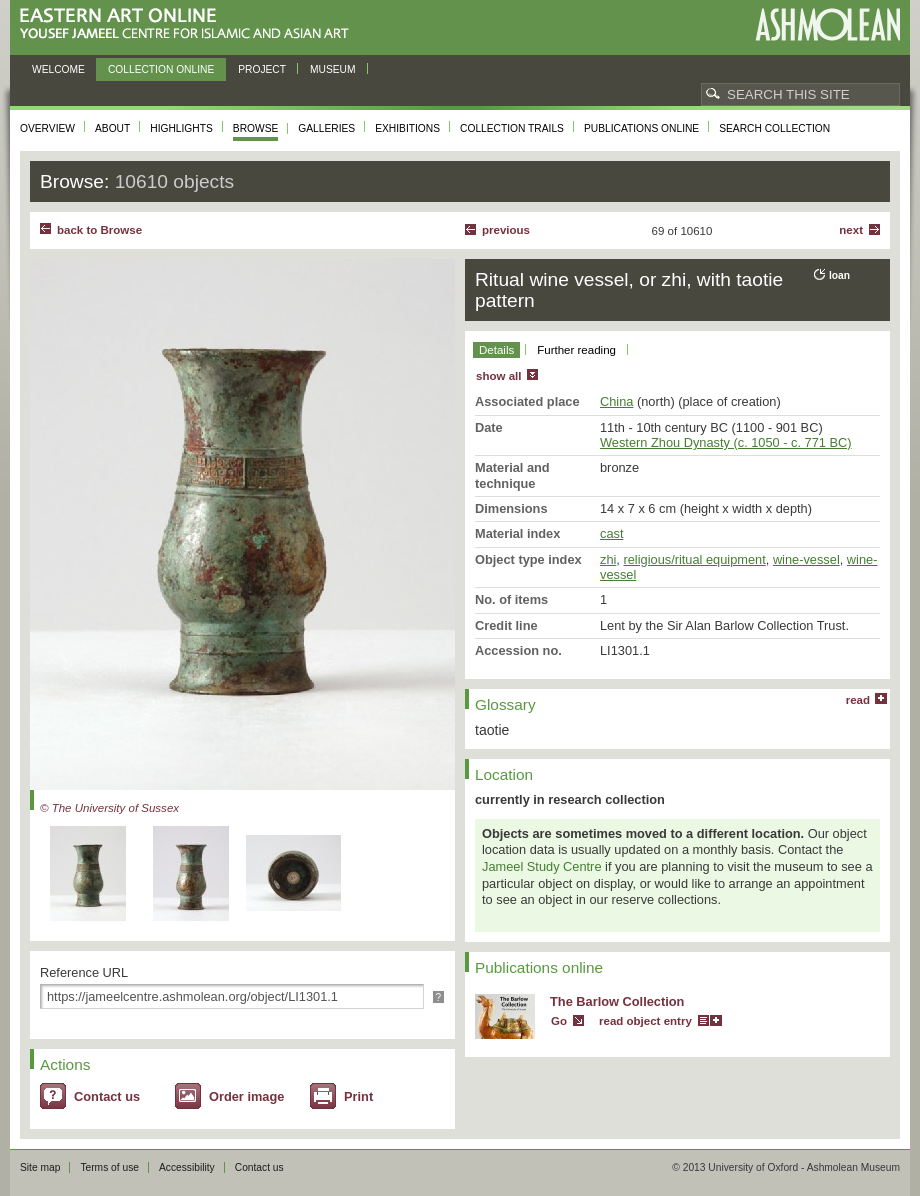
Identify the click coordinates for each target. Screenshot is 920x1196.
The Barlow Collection (617, 1001)
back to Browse (99, 230)
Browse (256, 128)
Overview (47, 128)
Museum (333, 69)
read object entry (645, 1021)
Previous (506, 230)
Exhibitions (407, 128)
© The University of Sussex (109, 808)
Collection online (161, 69)
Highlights (181, 128)
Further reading (576, 350)
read (858, 700)
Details (496, 350)
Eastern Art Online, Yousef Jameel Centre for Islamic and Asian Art (189, 24)
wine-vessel (806, 559)
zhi (608, 559)
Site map (40, 1167)
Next (851, 230)
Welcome (58, 69)
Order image (246, 1096)
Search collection (774, 128)
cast (611, 533)
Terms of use (109, 1167)
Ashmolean (827, 24)
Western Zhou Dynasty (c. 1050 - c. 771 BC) (726, 442)
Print (358, 1096)
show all (498, 376)
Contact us (107, 1096)
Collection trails (512, 128)
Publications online (641, 128)
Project (262, 69)
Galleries (326, 128)
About (112, 128)
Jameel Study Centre (542, 866)
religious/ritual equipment (694, 559)
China (616, 401)
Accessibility (187, 1167)
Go (559, 1021)
